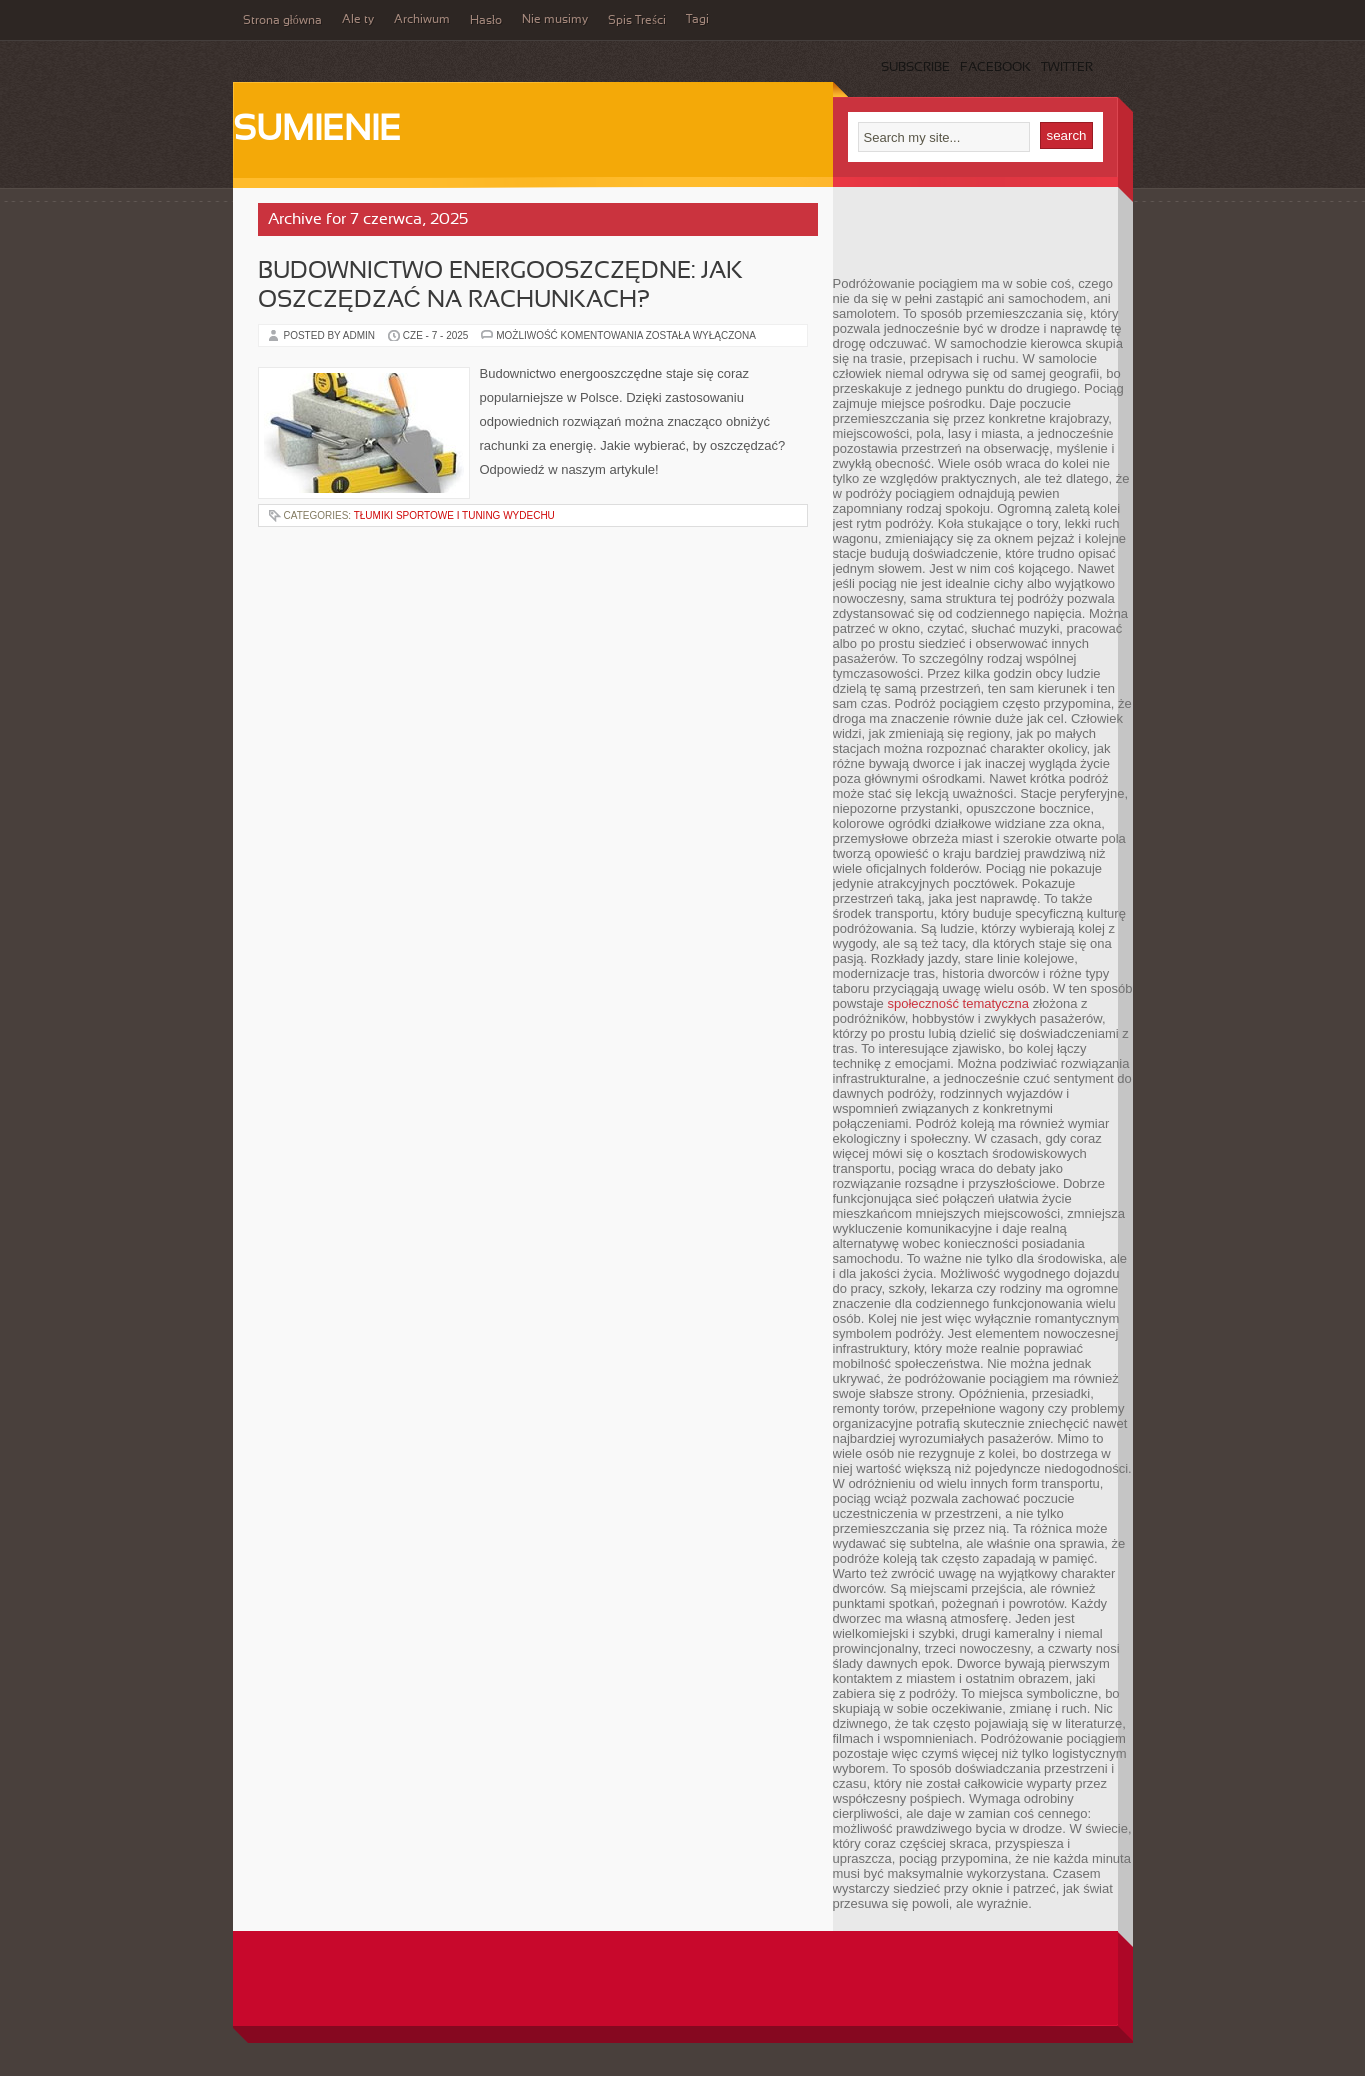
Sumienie (317, 131)
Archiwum (422, 20)
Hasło (486, 21)
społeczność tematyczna (958, 1003)
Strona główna (282, 21)
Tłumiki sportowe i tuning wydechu (454, 515)
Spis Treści (637, 21)
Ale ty (358, 20)
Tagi (697, 20)
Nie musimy (555, 20)
